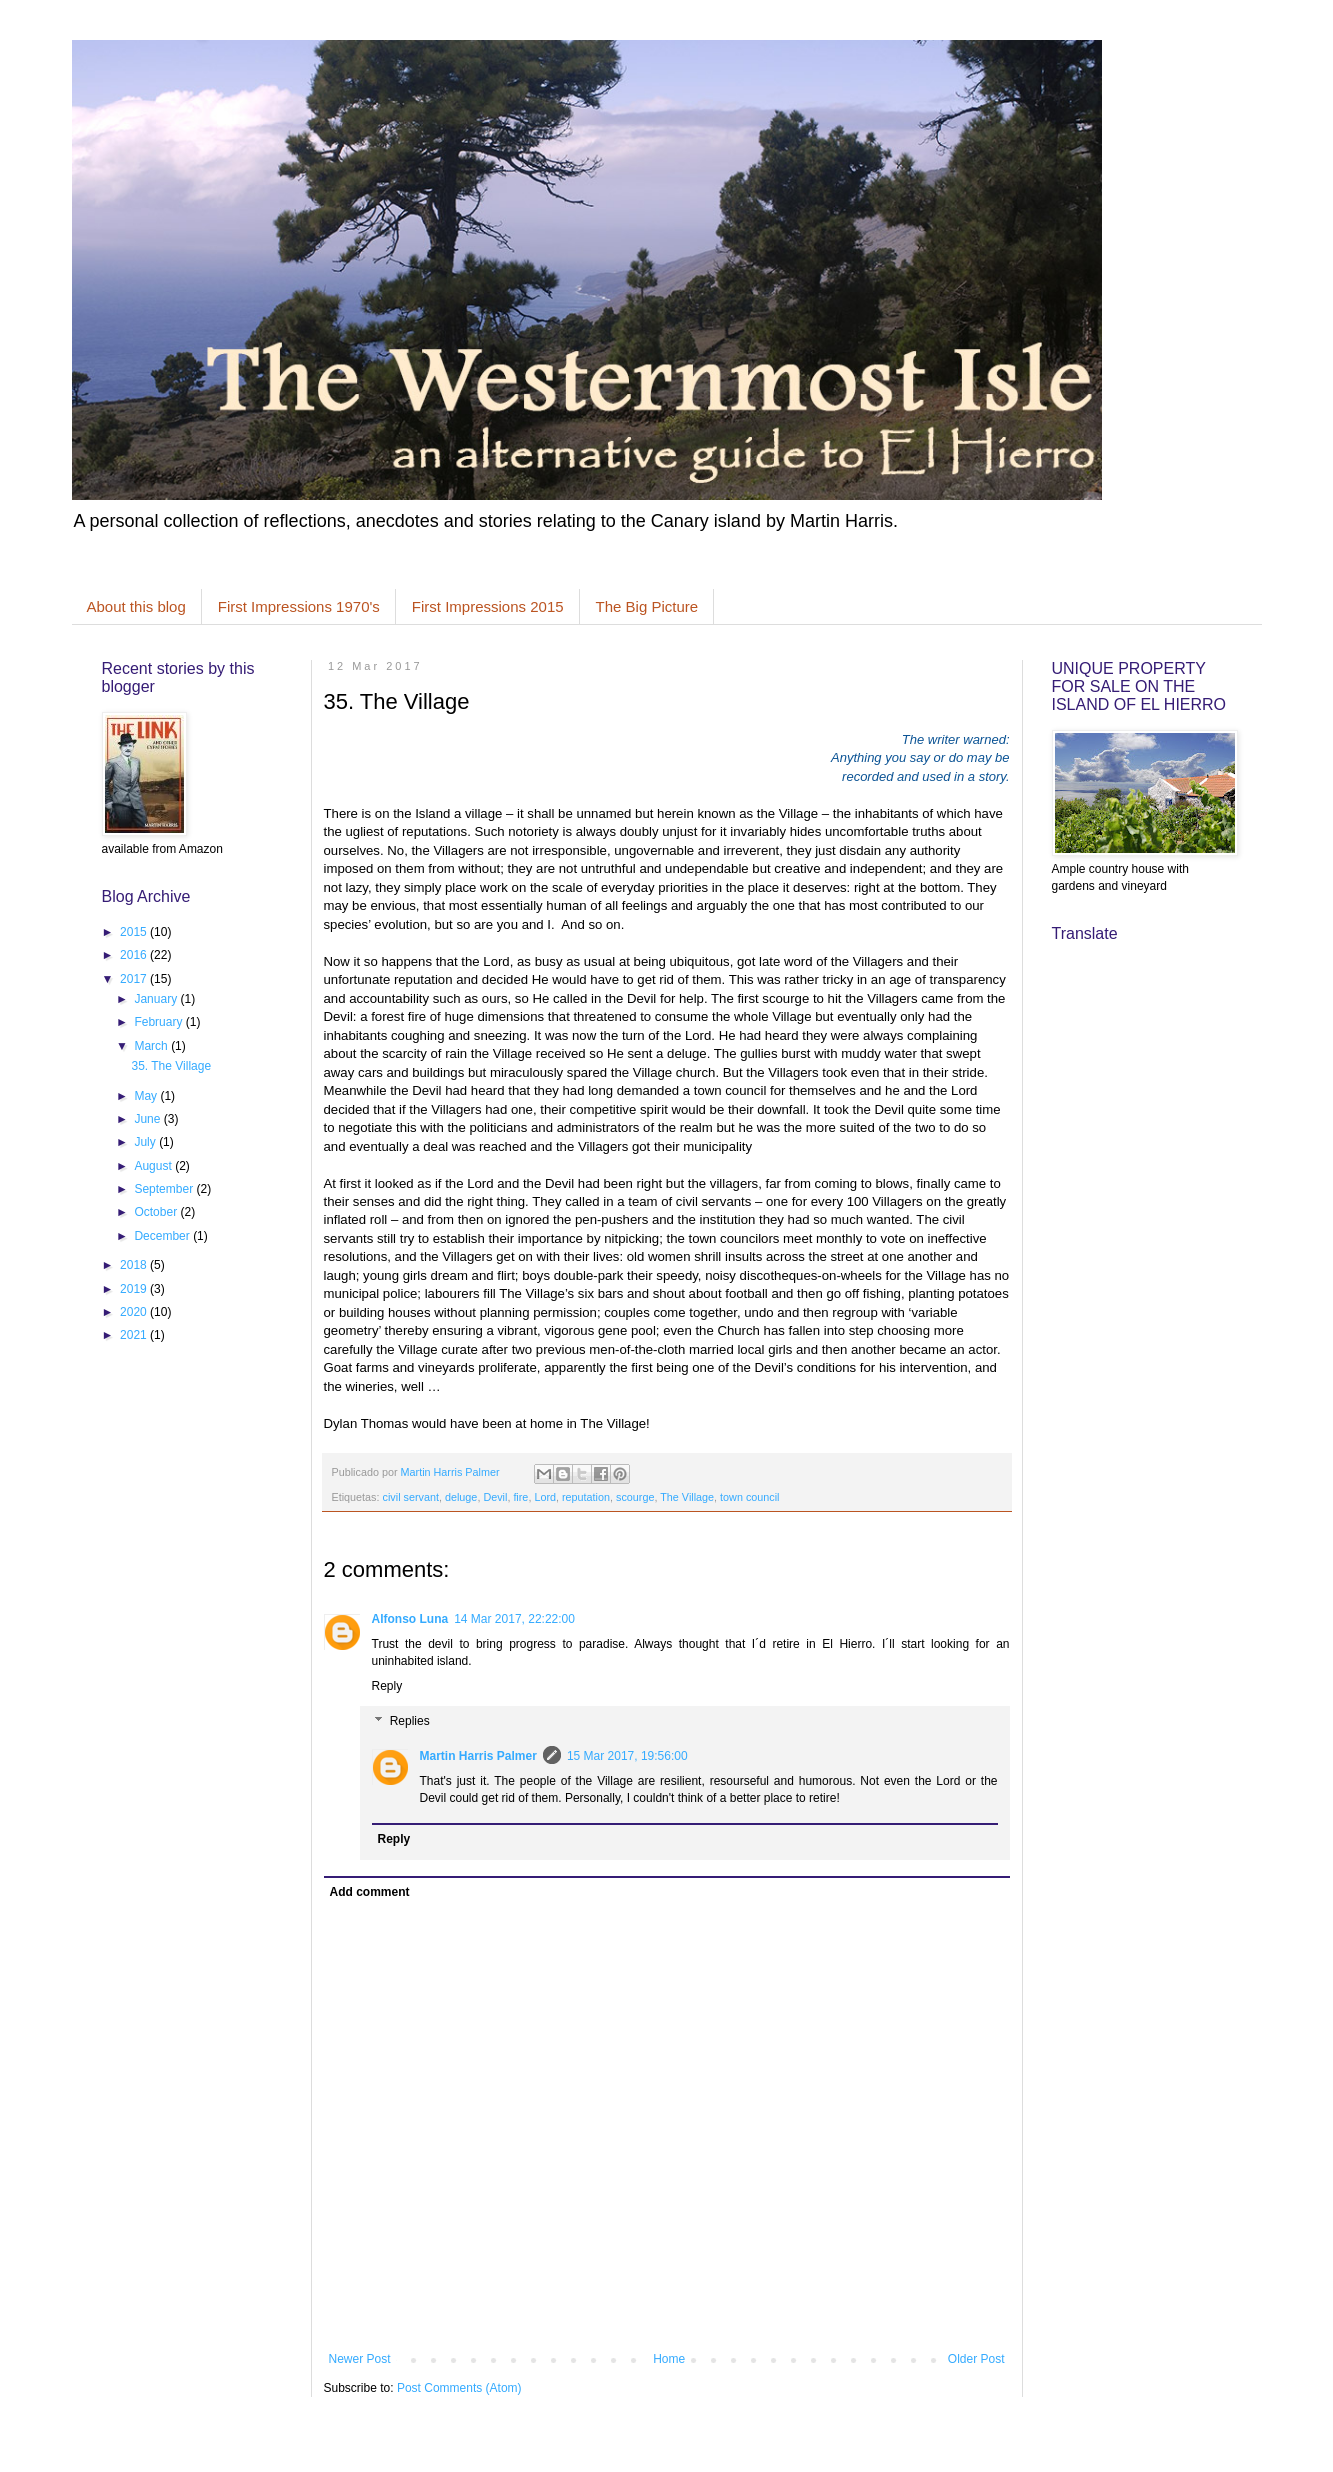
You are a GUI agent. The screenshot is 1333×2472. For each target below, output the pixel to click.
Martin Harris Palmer (478, 1756)
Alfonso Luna (410, 1619)
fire (520, 1497)
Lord (545, 1497)
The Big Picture (647, 606)
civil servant (411, 1497)
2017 (135, 979)
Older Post (976, 2359)
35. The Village (171, 1066)
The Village (687, 1497)
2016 (135, 955)
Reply (387, 1686)
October (157, 1212)
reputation (586, 1497)
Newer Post (360, 2359)
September (165, 1189)
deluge (461, 1497)
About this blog (136, 606)
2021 (135, 1335)
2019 (135, 1289)
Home (669, 2359)
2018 (135, 1265)
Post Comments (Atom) (459, 2388)
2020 (135, 1312)
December (163, 1236)
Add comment (370, 1892)
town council (749, 1497)
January (157, 999)
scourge (635, 1497)
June (148, 1119)
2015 (135, 932)
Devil (495, 1497)
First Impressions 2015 (488, 606)
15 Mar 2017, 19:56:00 (627, 1756)
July (146, 1142)
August (154, 1166)
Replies (410, 1722)
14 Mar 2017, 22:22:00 (514, 1619)
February (159, 1022)
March (152, 1046)
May (147, 1096)
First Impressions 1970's (299, 606)
